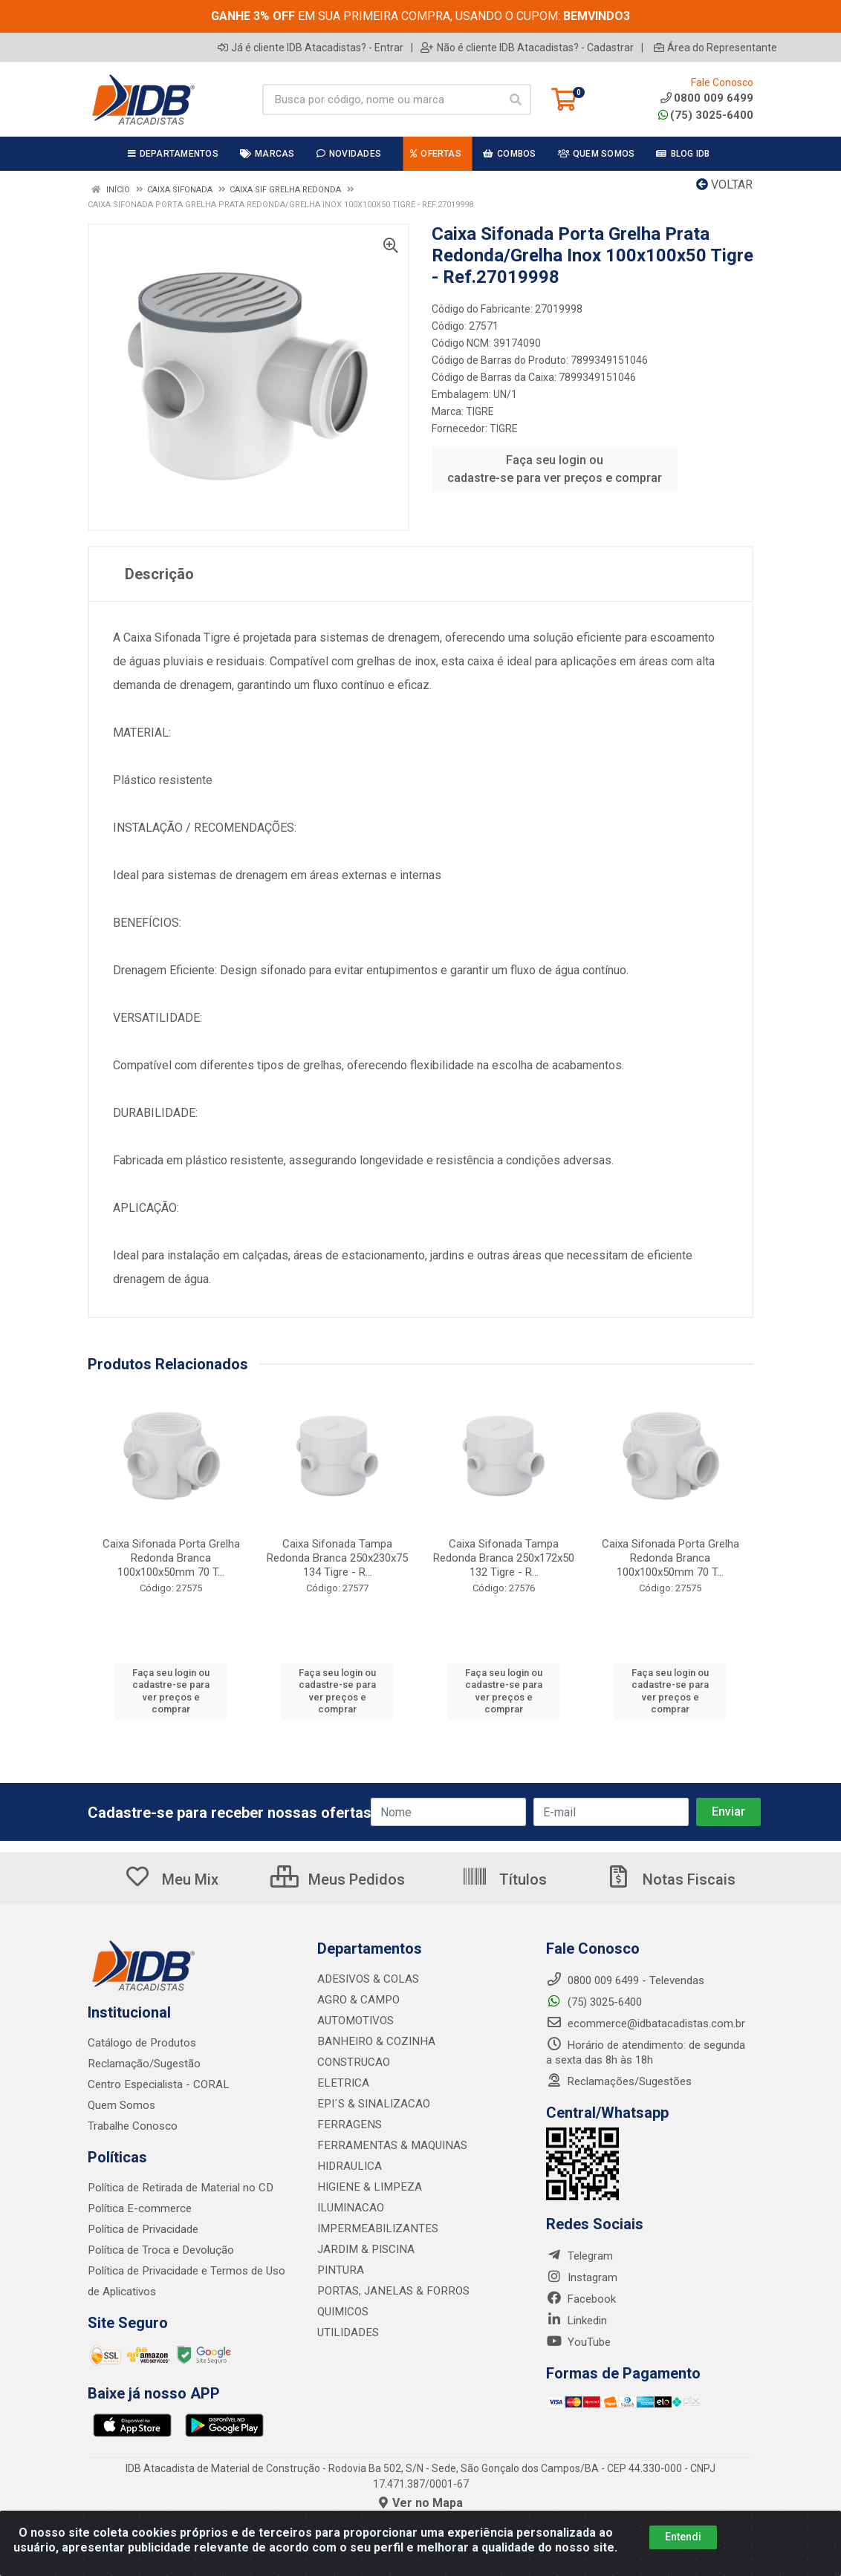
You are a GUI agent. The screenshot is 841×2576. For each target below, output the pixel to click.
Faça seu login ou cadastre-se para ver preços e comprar (554, 469)
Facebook (581, 2299)
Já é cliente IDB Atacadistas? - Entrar (310, 47)
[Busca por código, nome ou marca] (381, 99)
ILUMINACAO (349, 2207)
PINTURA (339, 2270)
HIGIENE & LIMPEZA (366, 2187)
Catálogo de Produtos (141, 2043)
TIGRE (480, 411)
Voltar (724, 184)
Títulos (504, 1879)
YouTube (578, 2342)
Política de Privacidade (142, 2229)
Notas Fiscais (670, 1879)
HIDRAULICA (348, 2166)
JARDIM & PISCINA (364, 2249)
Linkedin (576, 2320)
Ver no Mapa (421, 2503)
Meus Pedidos (337, 1879)
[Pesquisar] (515, 99)
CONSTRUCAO (353, 2062)
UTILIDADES (346, 2332)
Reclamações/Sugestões (619, 2081)
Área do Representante (715, 47)
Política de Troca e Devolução (160, 2250)
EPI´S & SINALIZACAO (372, 2103)
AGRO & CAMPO (357, 1999)
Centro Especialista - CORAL (157, 2084)
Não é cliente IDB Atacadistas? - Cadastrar (527, 47)
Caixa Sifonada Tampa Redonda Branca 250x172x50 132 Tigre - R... (503, 1558)
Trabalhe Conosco (133, 2126)
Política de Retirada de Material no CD (179, 2187)
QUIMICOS (342, 2311)
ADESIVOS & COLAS (367, 1979)
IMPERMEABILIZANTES (374, 2228)
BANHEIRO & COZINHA (373, 2041)
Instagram (581, 2277)
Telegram (579, 2256)
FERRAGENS (347, 2124)
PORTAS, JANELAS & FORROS (390, 2291)
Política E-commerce (139, 2208)
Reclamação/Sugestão (144, 2063)
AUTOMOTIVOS (355, 2020)
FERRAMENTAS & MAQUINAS (389, 2145)
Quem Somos (121, 2105)
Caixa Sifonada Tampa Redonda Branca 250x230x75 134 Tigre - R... (337, 1558)
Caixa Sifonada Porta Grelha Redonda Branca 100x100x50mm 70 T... (171, 1558)
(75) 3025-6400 (705, 115)
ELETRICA (341, 2083)
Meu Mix (171, 1879)
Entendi (683, 2537)
